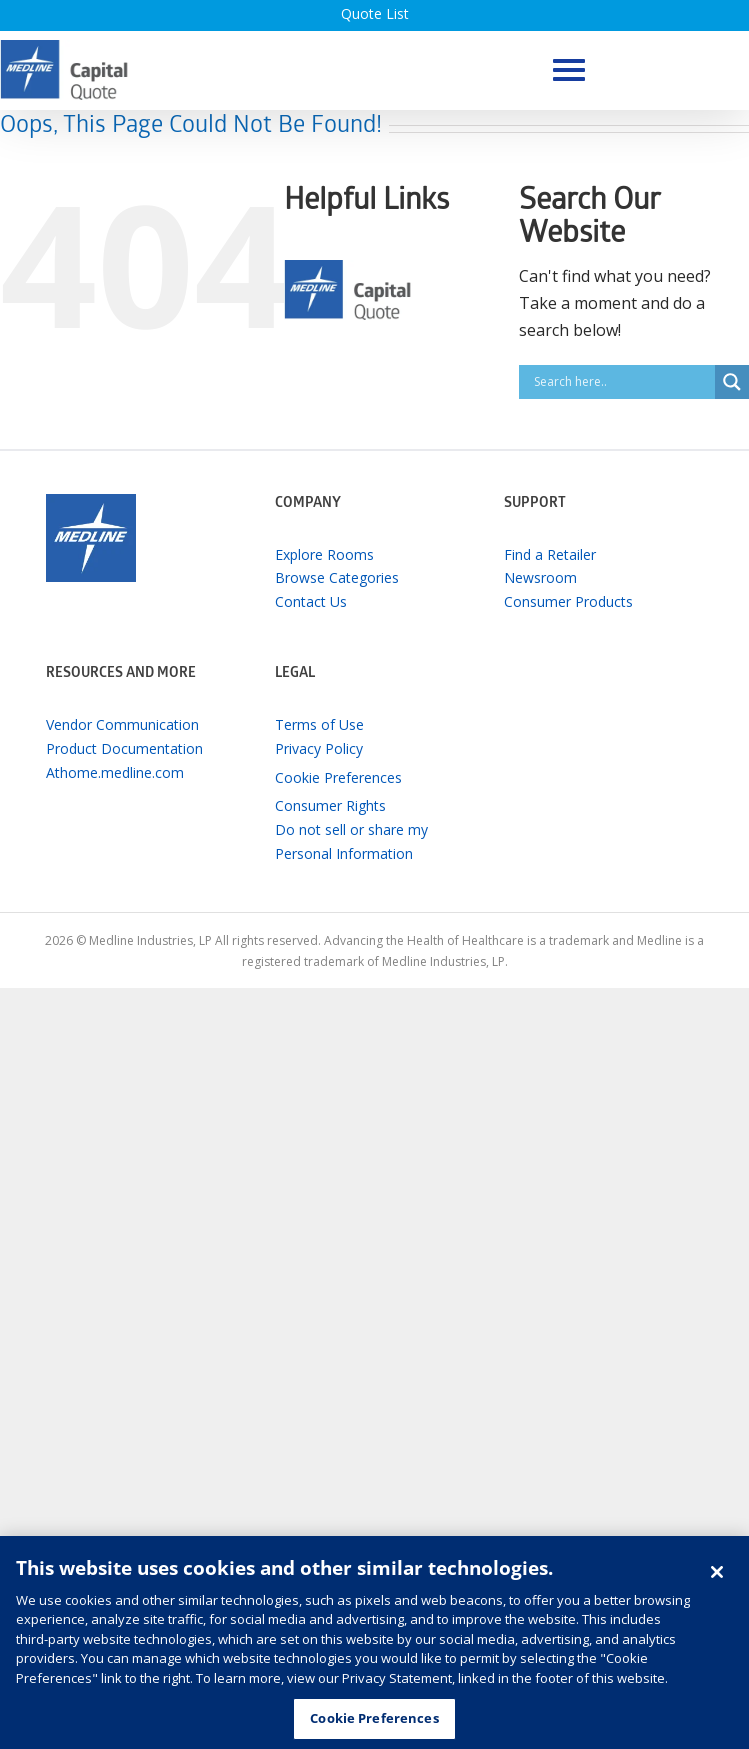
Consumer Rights (330, 805)
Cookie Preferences (338, 777)
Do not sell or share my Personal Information (351, 841)
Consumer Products (568, 601)
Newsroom (540, 577)
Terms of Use (319, 724)
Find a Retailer (550, 554)
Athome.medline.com (115, 772)
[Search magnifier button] (732, 382)
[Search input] (622, 382)
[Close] (717, 1579)
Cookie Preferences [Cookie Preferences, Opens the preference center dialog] (374, 1726)
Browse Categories (337, 577)
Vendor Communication (122, 724)
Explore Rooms (324, 554)
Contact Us (311, 601)
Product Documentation (124, 748)
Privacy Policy (319, 748)
